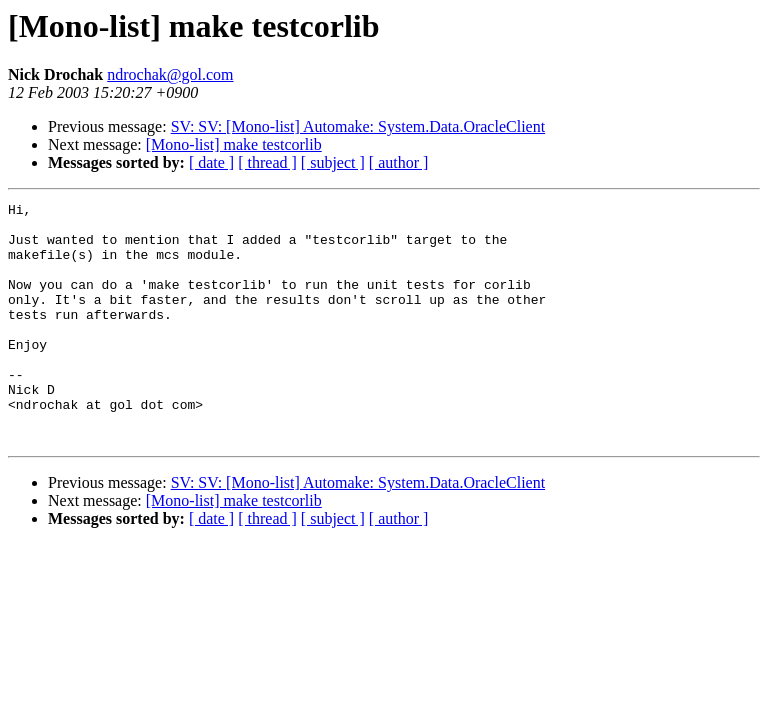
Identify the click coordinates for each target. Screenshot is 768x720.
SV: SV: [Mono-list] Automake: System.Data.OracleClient (358, 126)
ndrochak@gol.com (170, 74)
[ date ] (211, 162)
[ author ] (399, 162)
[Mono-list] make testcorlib (234, 144)
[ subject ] (333, 162)
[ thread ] (267, 162)
